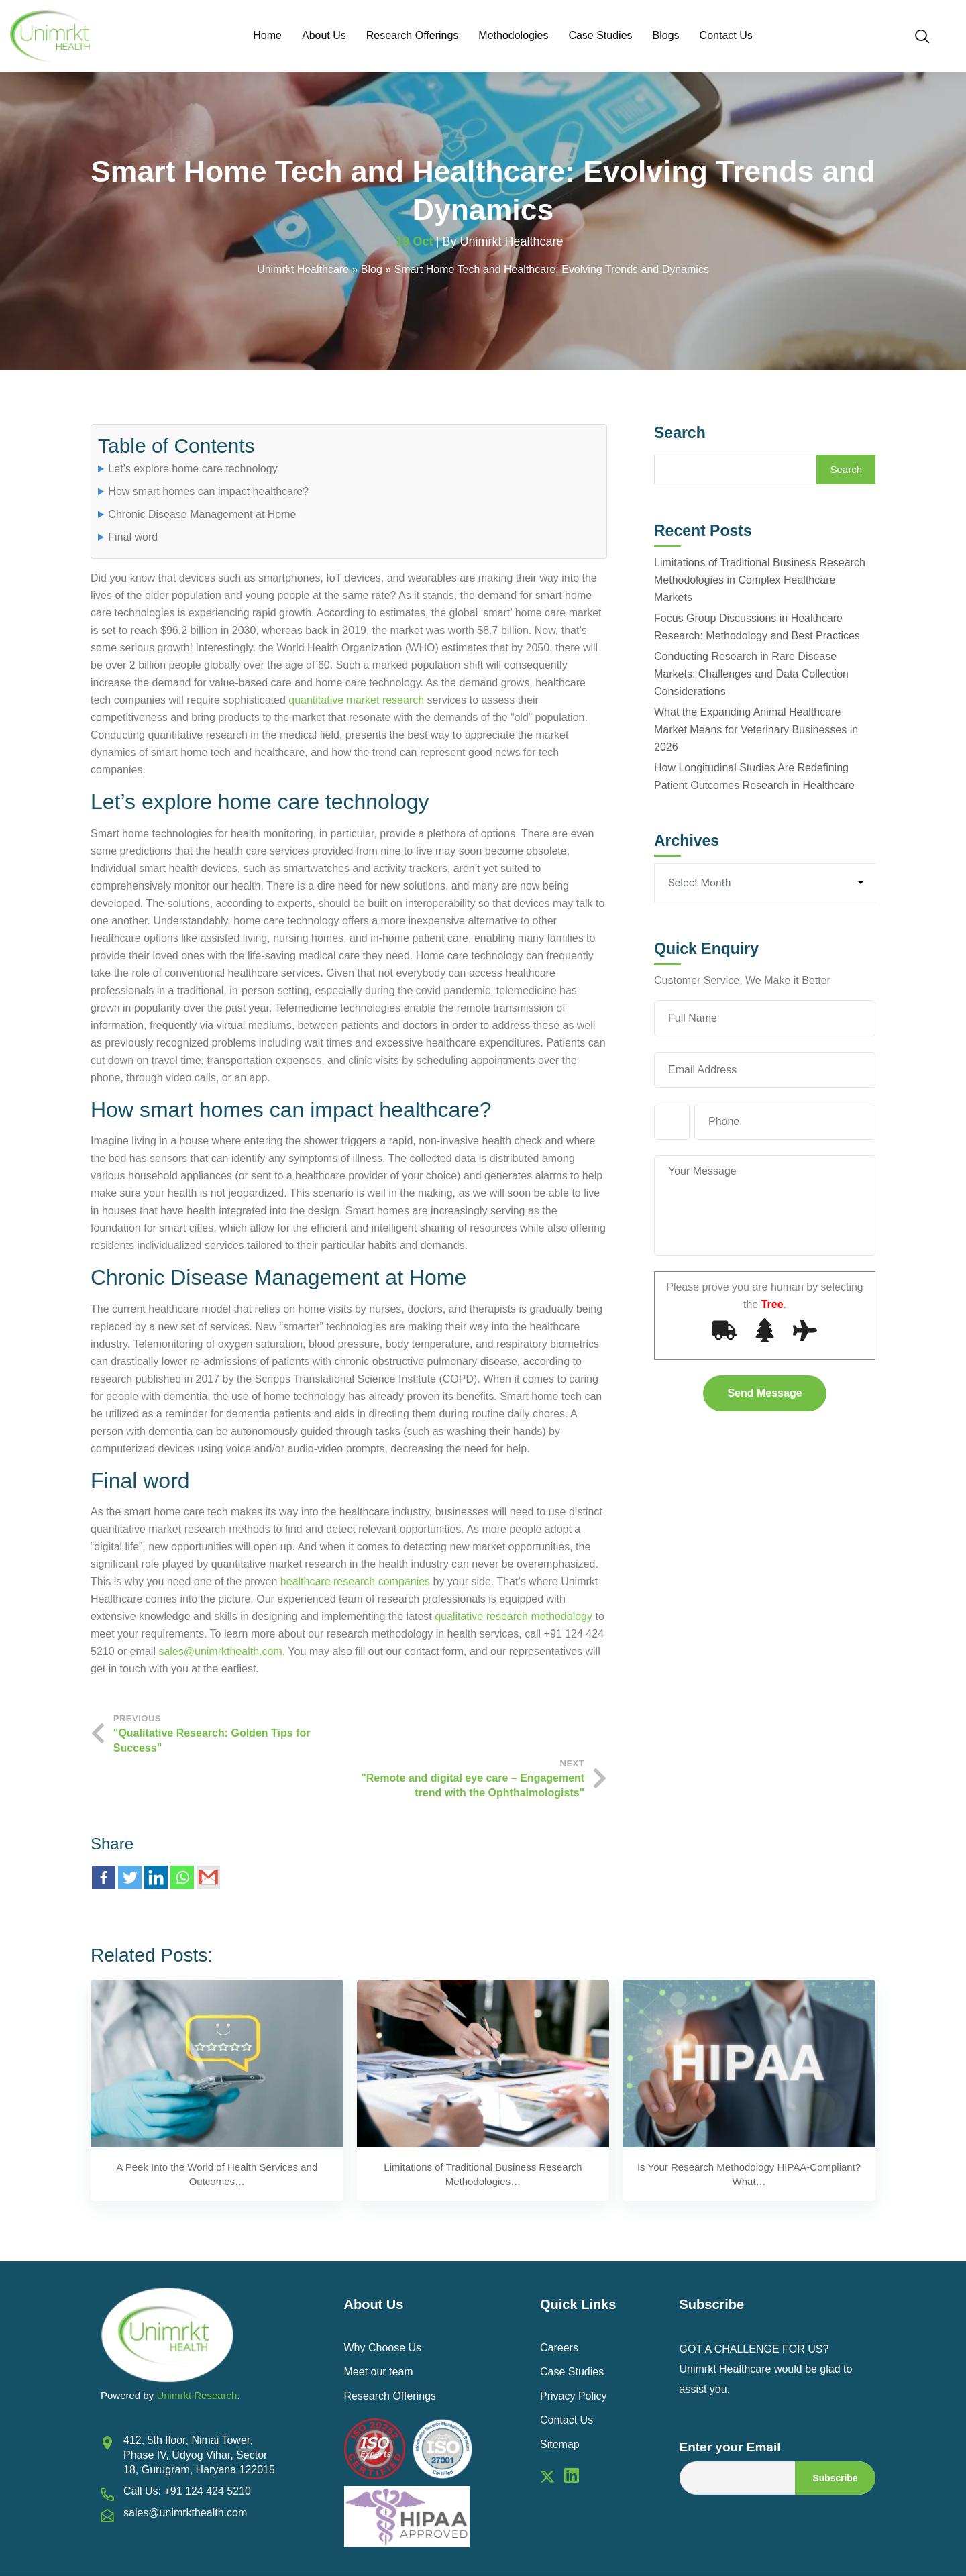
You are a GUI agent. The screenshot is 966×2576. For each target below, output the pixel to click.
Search (680, 434)
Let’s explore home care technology (192, 470)
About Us (324, 35)
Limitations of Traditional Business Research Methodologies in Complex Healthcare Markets (759, 581)
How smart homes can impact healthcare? (208, 493)
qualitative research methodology (513, 1617)
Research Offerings (412, 35)
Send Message (764, 1394)
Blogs (666, 35)
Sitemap (560, 2400)
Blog (371, 270)
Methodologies (513, 35)
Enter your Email (730, 2403)
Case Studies (600, 35)
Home (267, 35)
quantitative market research (356, 702)
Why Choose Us (383, 2304)
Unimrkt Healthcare (512, 243)
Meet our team (378, 2328)
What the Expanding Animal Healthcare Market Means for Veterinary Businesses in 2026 (756, 731)
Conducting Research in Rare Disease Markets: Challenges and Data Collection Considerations (751, 675)
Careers (559, 2304)
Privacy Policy (573, 2352)
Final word (133, 539)
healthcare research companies (355, 1583)
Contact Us (726, 35)
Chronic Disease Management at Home (202, 516)
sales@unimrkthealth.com (220, 1652)
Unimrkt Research (196, 2351)
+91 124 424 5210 (207, 2447)
